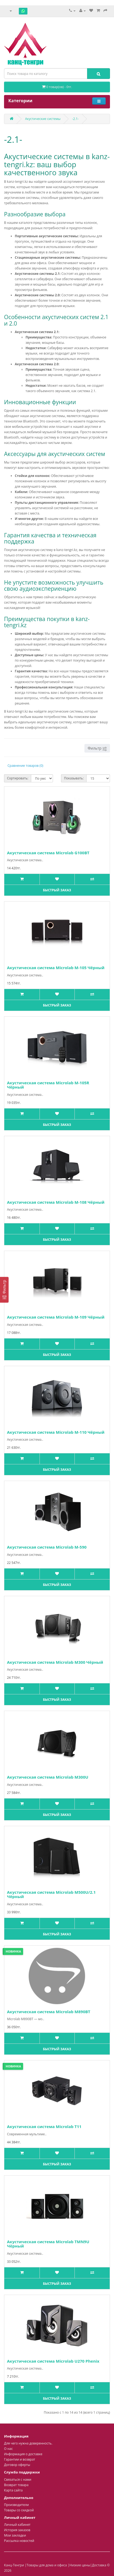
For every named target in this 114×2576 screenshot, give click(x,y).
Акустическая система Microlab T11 (44, 2126)
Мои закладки (15, 2535)
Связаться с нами (17, 2479)
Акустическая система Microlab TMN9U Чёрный (48, 2244)
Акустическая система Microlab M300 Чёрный (55, 1662)
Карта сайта (13, 2490)
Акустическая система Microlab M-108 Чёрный (55, 1202)
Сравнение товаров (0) (25, 765)
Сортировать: (17, 778)
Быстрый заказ (57, 890)
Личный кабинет (17, 2524)
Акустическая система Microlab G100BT (48, 852)
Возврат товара (16, 2485)
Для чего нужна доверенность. (28, 2443)
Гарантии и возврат (19, 2459)
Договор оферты (17, 2464)
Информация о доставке (23, 2454)
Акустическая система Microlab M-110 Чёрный (55, 1432)
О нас (8, 2448)
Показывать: (74, 778)
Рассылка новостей (19, 2540)
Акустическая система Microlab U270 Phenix (53, 2361)
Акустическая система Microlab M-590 (47, 1547)
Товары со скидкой (19, 2510)
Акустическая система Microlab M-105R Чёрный (48, 1085)
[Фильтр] (4, 1289)
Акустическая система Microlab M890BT (48, 2011)
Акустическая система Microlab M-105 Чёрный (55, 967)
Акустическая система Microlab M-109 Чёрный (55, 1317)
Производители (16, 2504)
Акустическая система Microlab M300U (47, 1777)
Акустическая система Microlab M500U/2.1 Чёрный (51, 1894)
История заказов (17, 2530)
